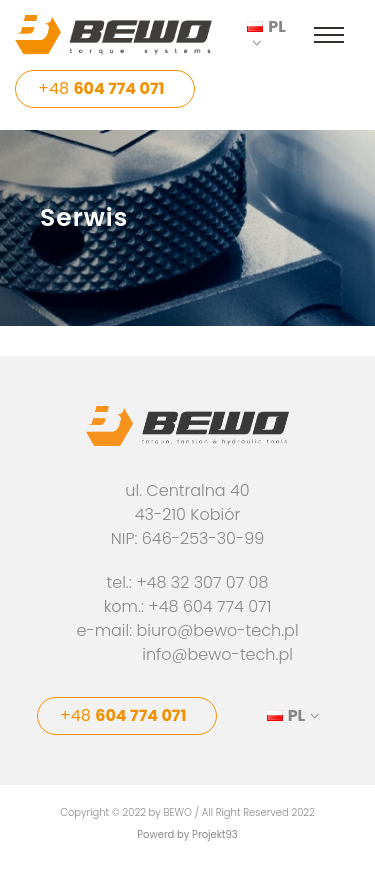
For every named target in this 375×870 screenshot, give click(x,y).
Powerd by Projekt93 (187, 835)
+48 (101, 88)
